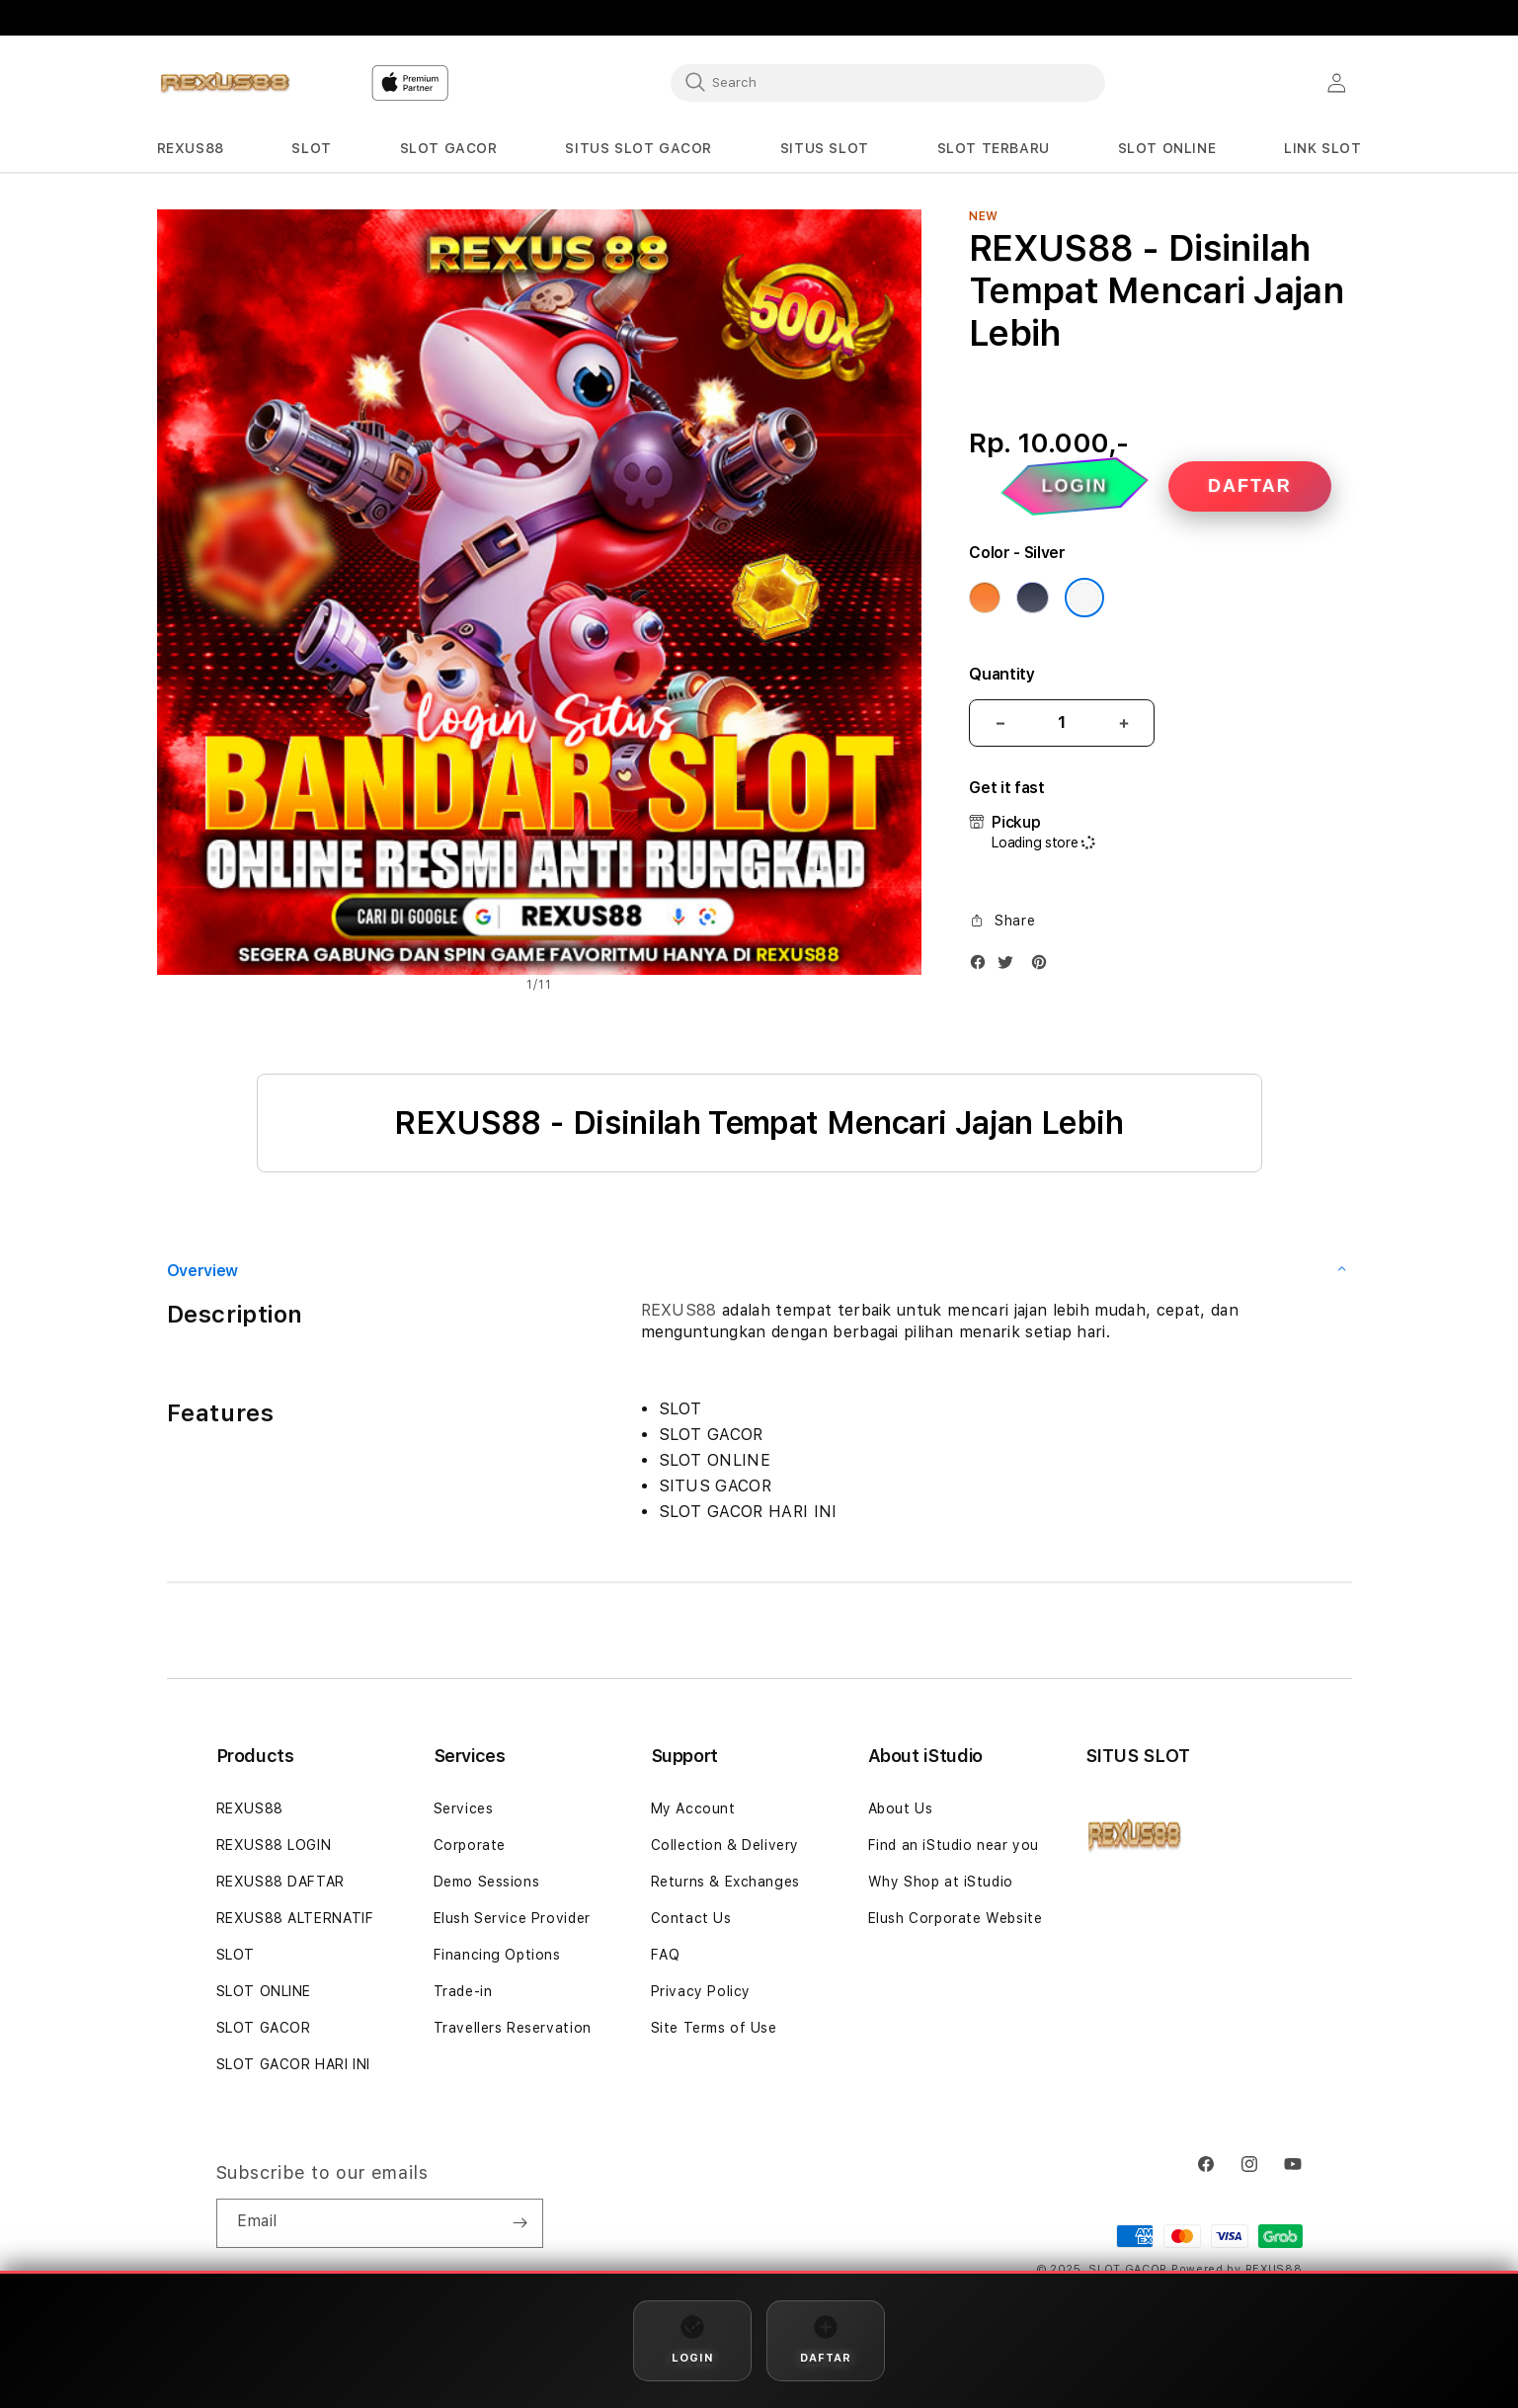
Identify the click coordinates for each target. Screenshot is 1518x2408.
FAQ (665, 1955)
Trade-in (463, 1991)
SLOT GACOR (263, 2028)
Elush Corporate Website (955, 1918)
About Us (900, 1808)
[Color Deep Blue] (1032, 597)
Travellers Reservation (513, 2028)
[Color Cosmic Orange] (984, 597)
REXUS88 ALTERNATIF (295, 1918)
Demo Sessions (487, 1881)
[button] (190, 148)
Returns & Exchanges (725, 1881)
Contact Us (691, 1918)
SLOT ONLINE (264, 1991)
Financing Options (497, 1955)
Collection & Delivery (725, 1845)
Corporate (470, 1845)
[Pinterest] (1044, 966)
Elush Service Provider (512, 1918)
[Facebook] (983, 966)
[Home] (225, 83)
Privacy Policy (701, 1991)
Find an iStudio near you (953, 1845)
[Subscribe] (520, 2223)
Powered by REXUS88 (1237, 2269)
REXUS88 (679, 1310)
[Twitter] (1010, 966)
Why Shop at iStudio (940, 1881)
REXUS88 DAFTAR (280, 1881)
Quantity (1001, 674)
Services (464, 1808)
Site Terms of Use (714, 2028)
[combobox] (888, 82)
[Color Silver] (1084, 597)
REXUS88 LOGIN (274, 1845)
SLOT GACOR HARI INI (293, 2064)
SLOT (235, 1955)
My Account (693, 1808)
